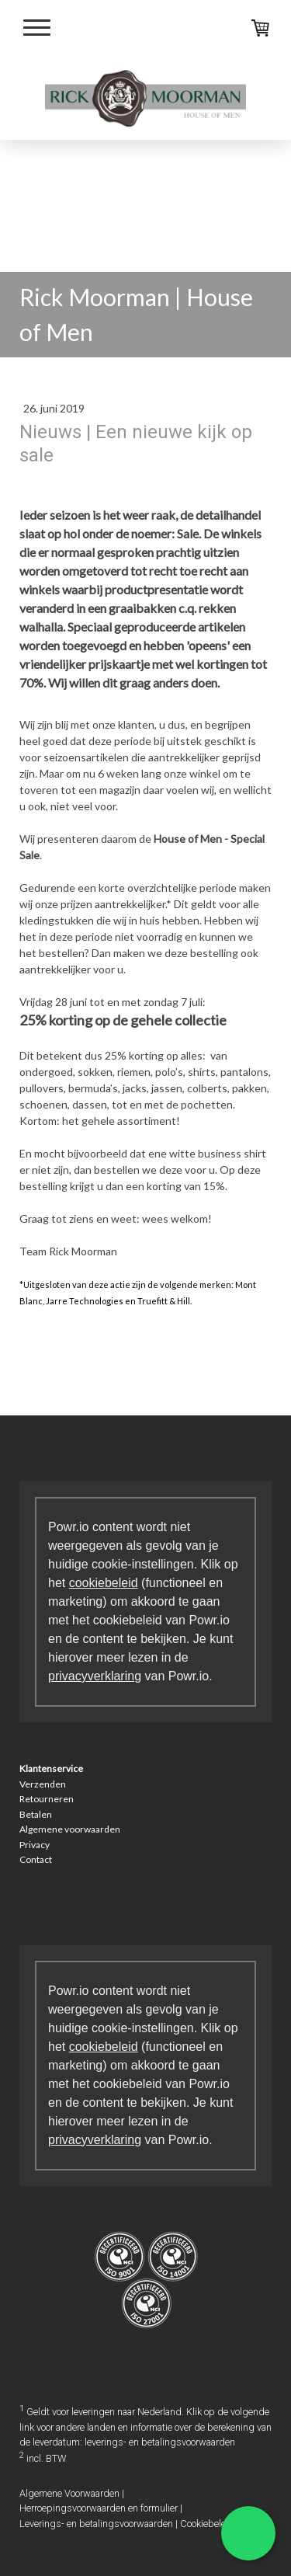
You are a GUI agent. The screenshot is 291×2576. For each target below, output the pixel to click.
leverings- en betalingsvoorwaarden (160, 2442)
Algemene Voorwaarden (69, 2493)
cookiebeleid (103, 1582)
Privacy (34, 1844)
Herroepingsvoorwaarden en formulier (98, 2508)
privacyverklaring (94, 1676)
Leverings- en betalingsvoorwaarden (96, 2523)
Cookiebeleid (207, 2523)
